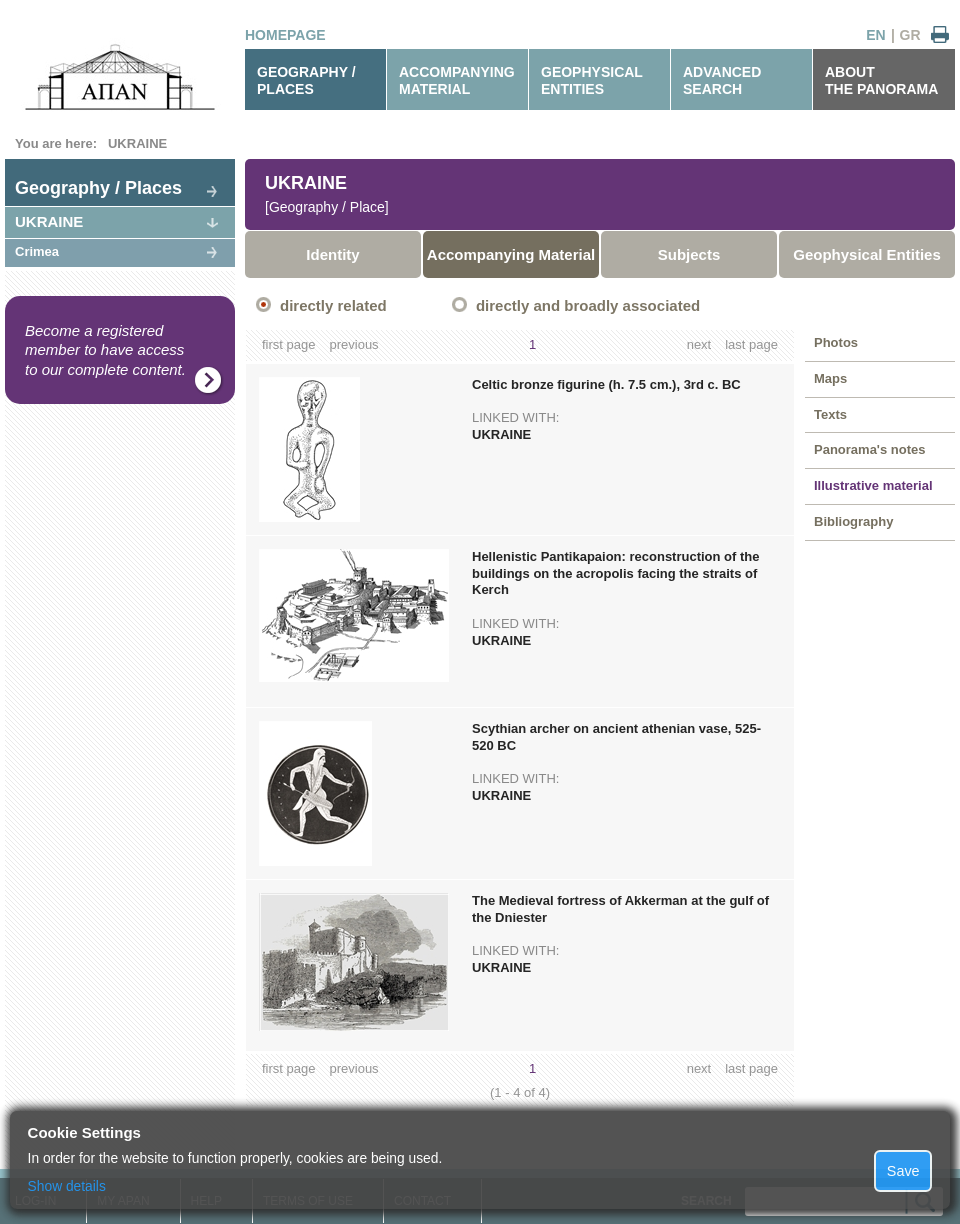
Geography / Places (98, 188)
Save (903, 1171)
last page (751, 344)
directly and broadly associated (588, 305)
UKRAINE (137, 143)
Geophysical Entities (867, 254)
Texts (830, 414)
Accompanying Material (511, 254)
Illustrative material (873, 485)
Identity (332, 254)
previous (353, 344)
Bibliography (853, 521)
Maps (830, 378)
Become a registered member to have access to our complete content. (105, 350)
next (699, 344)
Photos (836, 342)
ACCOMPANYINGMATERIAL (457, 80)
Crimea (37, 251)
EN (875, 35)
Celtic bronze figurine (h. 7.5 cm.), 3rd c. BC (606, 384)
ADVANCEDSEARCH (722, 80)
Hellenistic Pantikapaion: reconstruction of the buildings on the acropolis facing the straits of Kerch (616, 573)
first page (288, 344)
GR (910, 35)
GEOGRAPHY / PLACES (306, 80)
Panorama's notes (869, 449)
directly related (333, 305)
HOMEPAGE (285, 35)
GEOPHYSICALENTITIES (592, 80)
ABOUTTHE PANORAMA (881, 80)
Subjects (689, 254)
